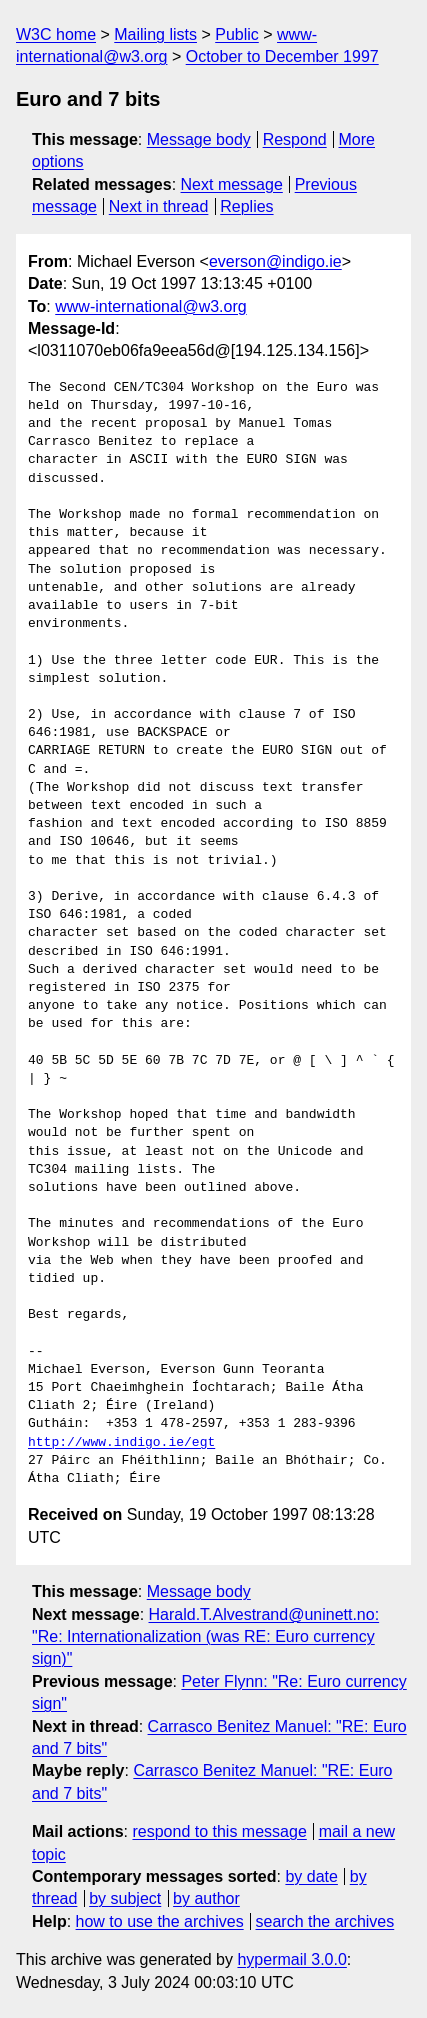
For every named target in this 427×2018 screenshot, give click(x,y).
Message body (199, 139)
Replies (246, 206)
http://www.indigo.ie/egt (121, 1443)
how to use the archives (160, 1921)
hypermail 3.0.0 (291, 1959)
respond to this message (219, 1831)
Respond (295, 139)
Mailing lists (155, 34)
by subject (125, 1898)
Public (237, 34)
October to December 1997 (282, 56)
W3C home (56, 34)
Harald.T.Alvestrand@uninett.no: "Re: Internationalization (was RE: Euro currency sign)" (205, 1637)
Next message (232, 184)
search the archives (325, 1921)
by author (206, 1898)
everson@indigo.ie (275, 261)
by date (311, 1876)
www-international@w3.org (150, 306)
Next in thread (159, 206)
